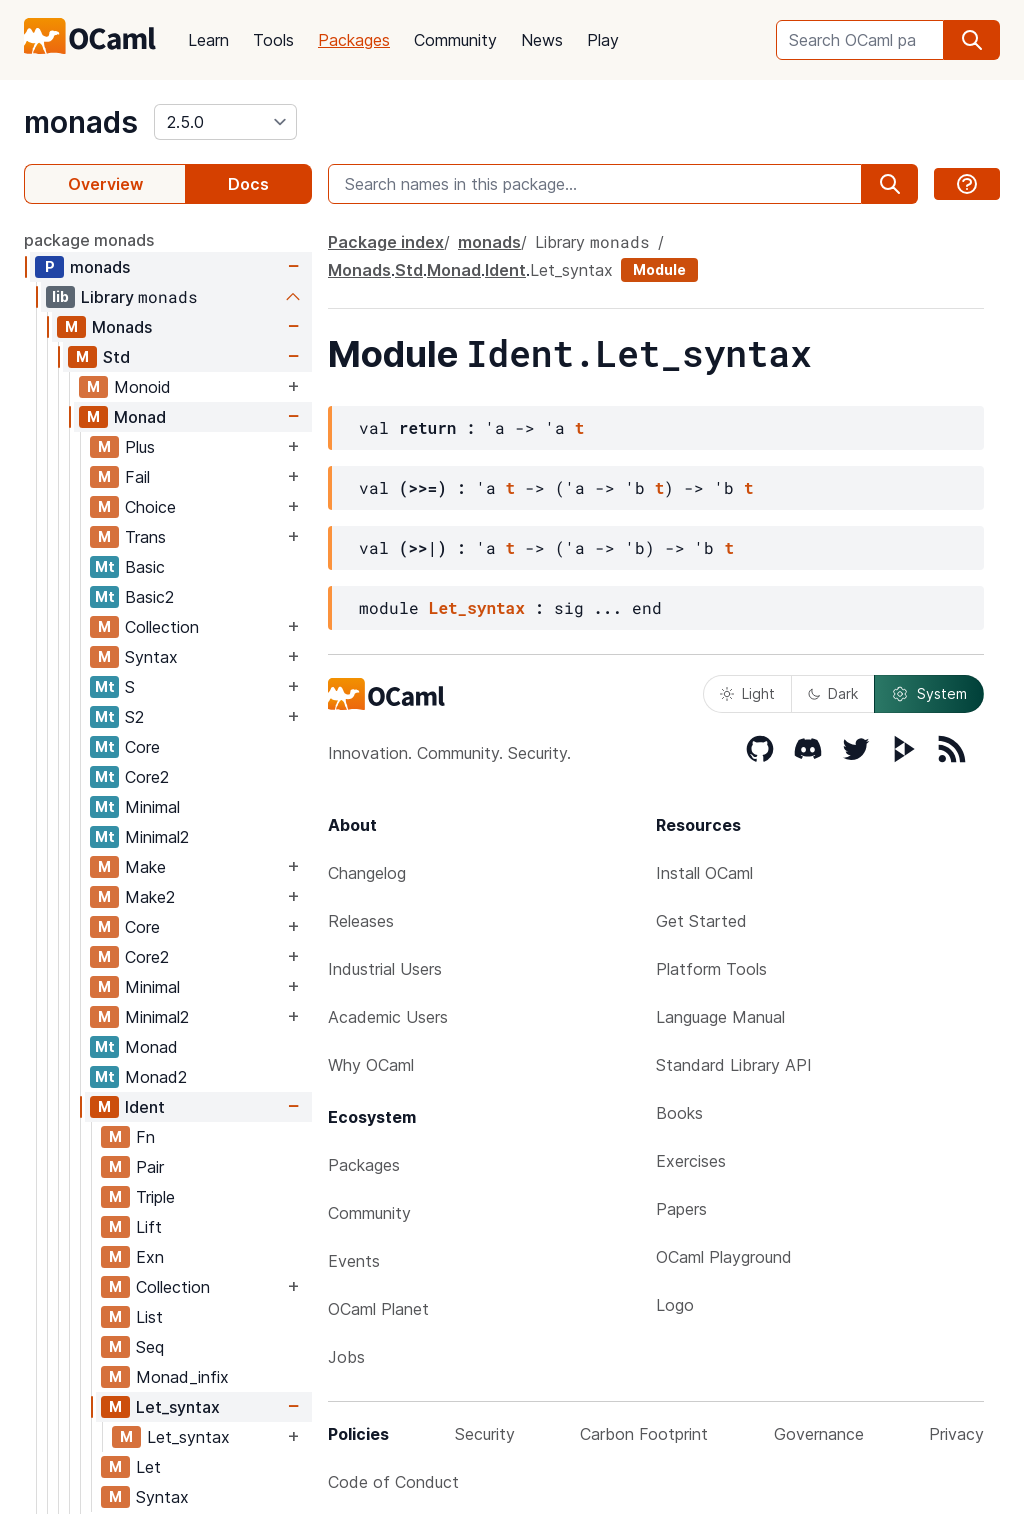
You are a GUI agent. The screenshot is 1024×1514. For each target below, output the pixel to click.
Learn (208, 40)
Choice (150, 507)
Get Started (701, 921)
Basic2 (149, 597)
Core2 (147, 777)
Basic (145, 567)
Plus (140, 447)
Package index (386, 242)
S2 (134, 717)
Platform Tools (711, 969)
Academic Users (388, 1017)
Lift (149, 1227)
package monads (89, 240)
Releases (361, 921)
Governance (819, 1434)
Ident (145, 1107)
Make (145, 867)
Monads (122, 327)
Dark (833, 693)
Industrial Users (385, 969)
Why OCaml (371, 1065)
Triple (155, 1197)
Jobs (346, 1357)
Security (485, 1434)
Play (603, 40)
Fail (137, 477)
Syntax (151, 657)
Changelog (367, 873)
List (149, 1317)
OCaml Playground (724, 1257)
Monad (140, 417)
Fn (145, 1137)
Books (679, 1113)
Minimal (152, 807)
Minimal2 (157, 837)
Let (148, 1467)
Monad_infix (182, 1377)
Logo (675, 1305)
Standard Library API (734, 1065)
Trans (145, 537)
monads (81, 122)
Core (142, 747)
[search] (972, 40)
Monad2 (156, 1077)
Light (747, 693)
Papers (681, 1209)
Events (354, 1261)
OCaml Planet (378, 1309)
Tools (273, 40)
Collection (162, 627)
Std (116, 357)
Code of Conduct (393, 1482)
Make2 (150, 897)
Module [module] (659, 269)
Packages (354, 40)
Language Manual (720, 1017)
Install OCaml (704, 873)
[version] (225, 122)
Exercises (691, 1161)
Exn (150, 1257)
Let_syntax (178, 1407)
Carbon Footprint (644, 1434)
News (542, 40)
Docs (248, 184)
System (929, 694)
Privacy (956, 1434)
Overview (105, 184)
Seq (150, 1347)
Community (455, 40)
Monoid (142, 387)
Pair (150, 1167)
